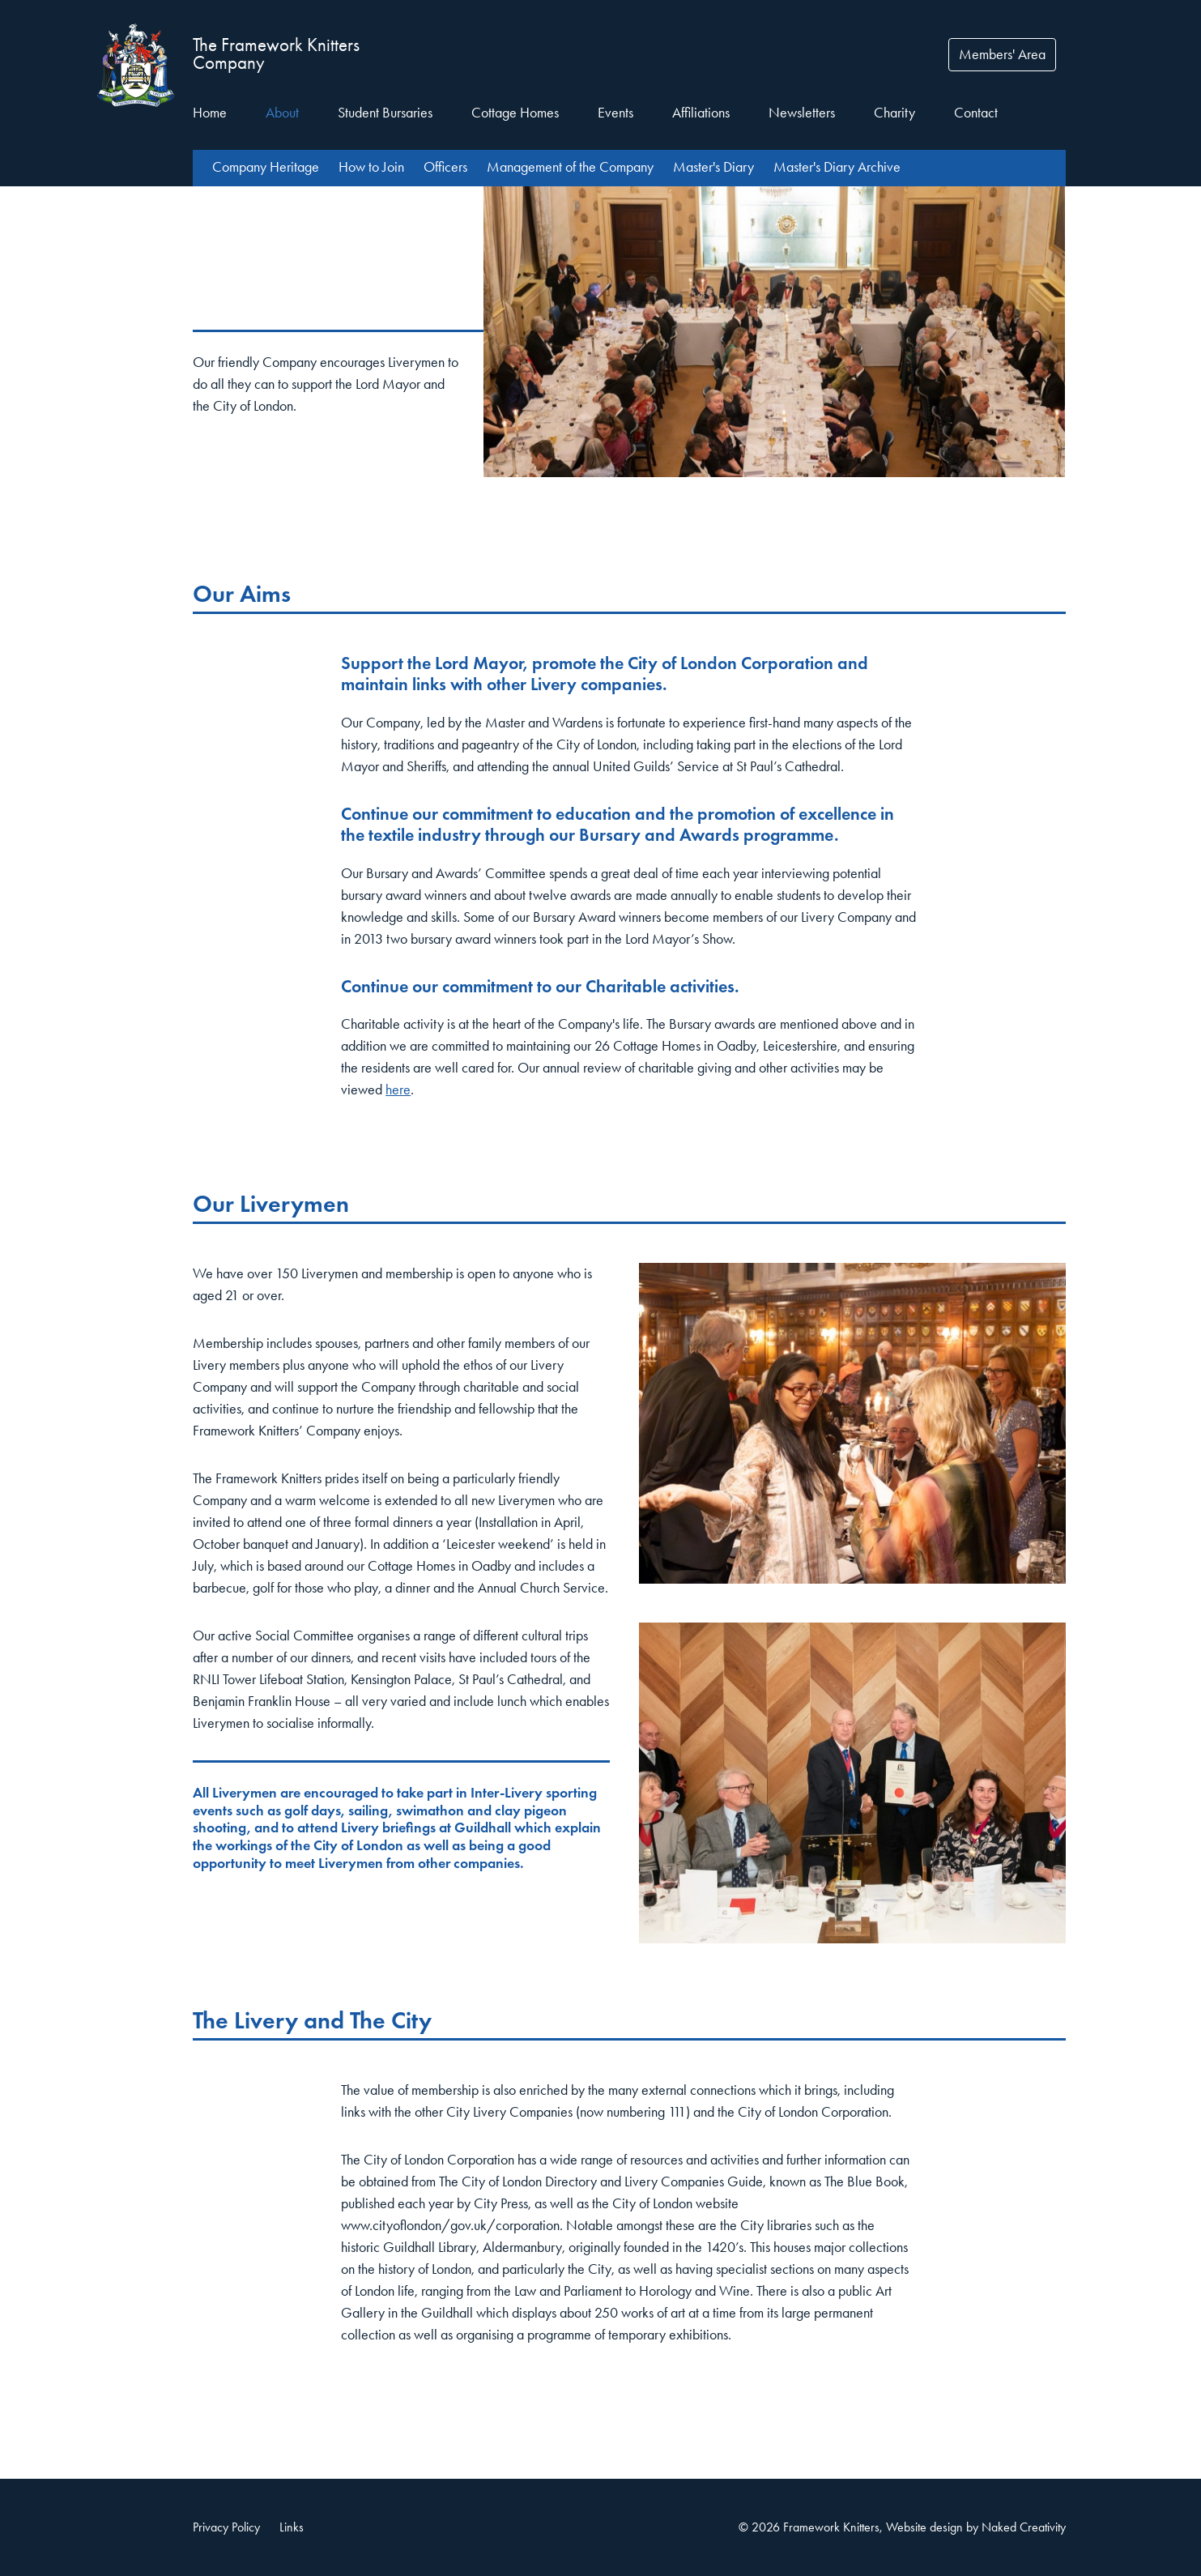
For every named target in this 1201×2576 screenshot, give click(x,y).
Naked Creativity (1024, 2527)
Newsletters (802, 113)
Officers (445, 167)
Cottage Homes (515, 113)
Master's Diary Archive (837, 167)
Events (615, 113)
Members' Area (1002, 54)
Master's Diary (713, 167)
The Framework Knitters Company (276, 54)
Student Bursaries (385, 113)
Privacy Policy (226, 2527)
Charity (894, 113)
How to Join (371, 167)
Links (291, 2527)
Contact (976, 113)
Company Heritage (265, 167)
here (398, 1089)
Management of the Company (570, 167)
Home (210, 113)
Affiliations (701, 113)
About (282, 113)
